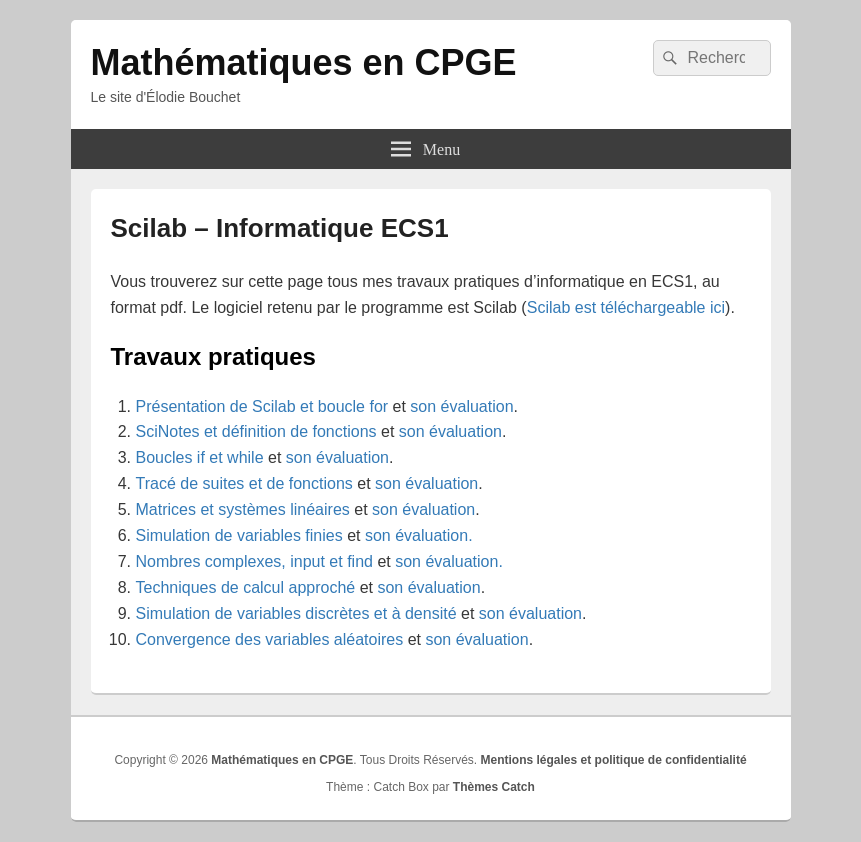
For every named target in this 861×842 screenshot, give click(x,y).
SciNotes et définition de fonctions (256, 431)
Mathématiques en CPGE (304, 62)
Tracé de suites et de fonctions (244, 483)
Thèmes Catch (494, 787)
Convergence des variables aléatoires (270, 639)
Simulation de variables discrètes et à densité (296, 613)
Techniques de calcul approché (246, 587)
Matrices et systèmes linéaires (243, 509)
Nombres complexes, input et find (254, 561)
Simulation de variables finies (239, 535)
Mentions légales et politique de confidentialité (614, 760)
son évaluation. (419, 535)
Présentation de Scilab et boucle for (262, 406)
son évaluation (461, 406)
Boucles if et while (200, 457)
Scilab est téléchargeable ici (626, 307)
